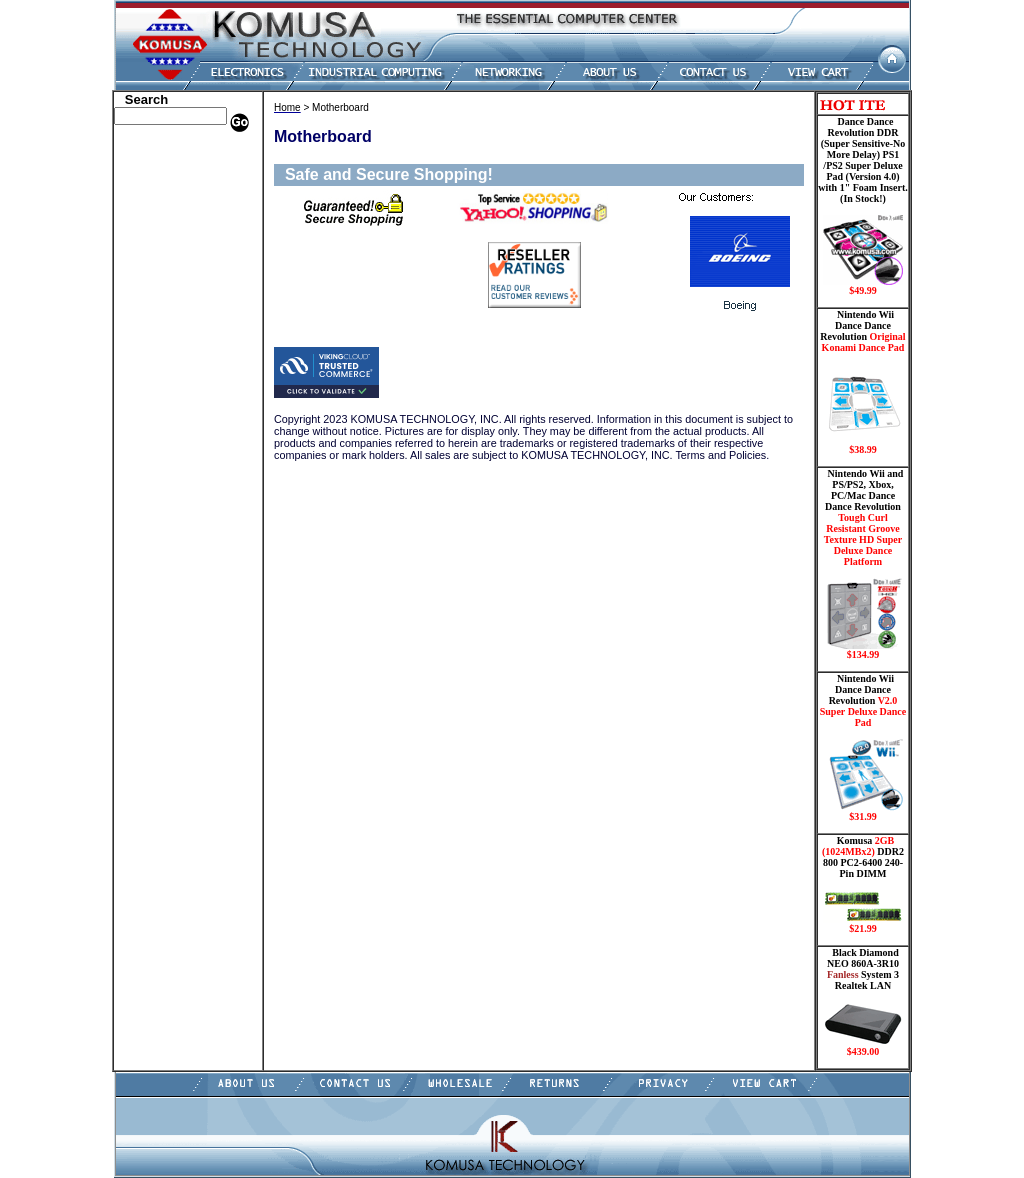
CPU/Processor (158, 213)
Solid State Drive (162, 438)
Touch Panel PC (160, 378)
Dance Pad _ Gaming (173, 228)
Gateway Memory (165, 468)
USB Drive (146, 453)
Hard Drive (148, 243)
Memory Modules (164, 318)
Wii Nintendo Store (168, 408)
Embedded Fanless (167, 288)
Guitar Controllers (167, 483)
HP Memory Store (165, 183)
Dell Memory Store (168, 168)
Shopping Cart (157, 498)
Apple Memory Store (173, 153)
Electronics (147, 273)
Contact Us (147, 513)
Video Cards (151, 393)
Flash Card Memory (171, 303)
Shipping (142, 423)
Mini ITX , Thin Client (177, 333)
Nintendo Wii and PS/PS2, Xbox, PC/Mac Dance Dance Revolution (863, 564)
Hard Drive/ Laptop (170, 258)
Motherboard (153, 348)
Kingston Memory (166, 198)
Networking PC (159, 363)
